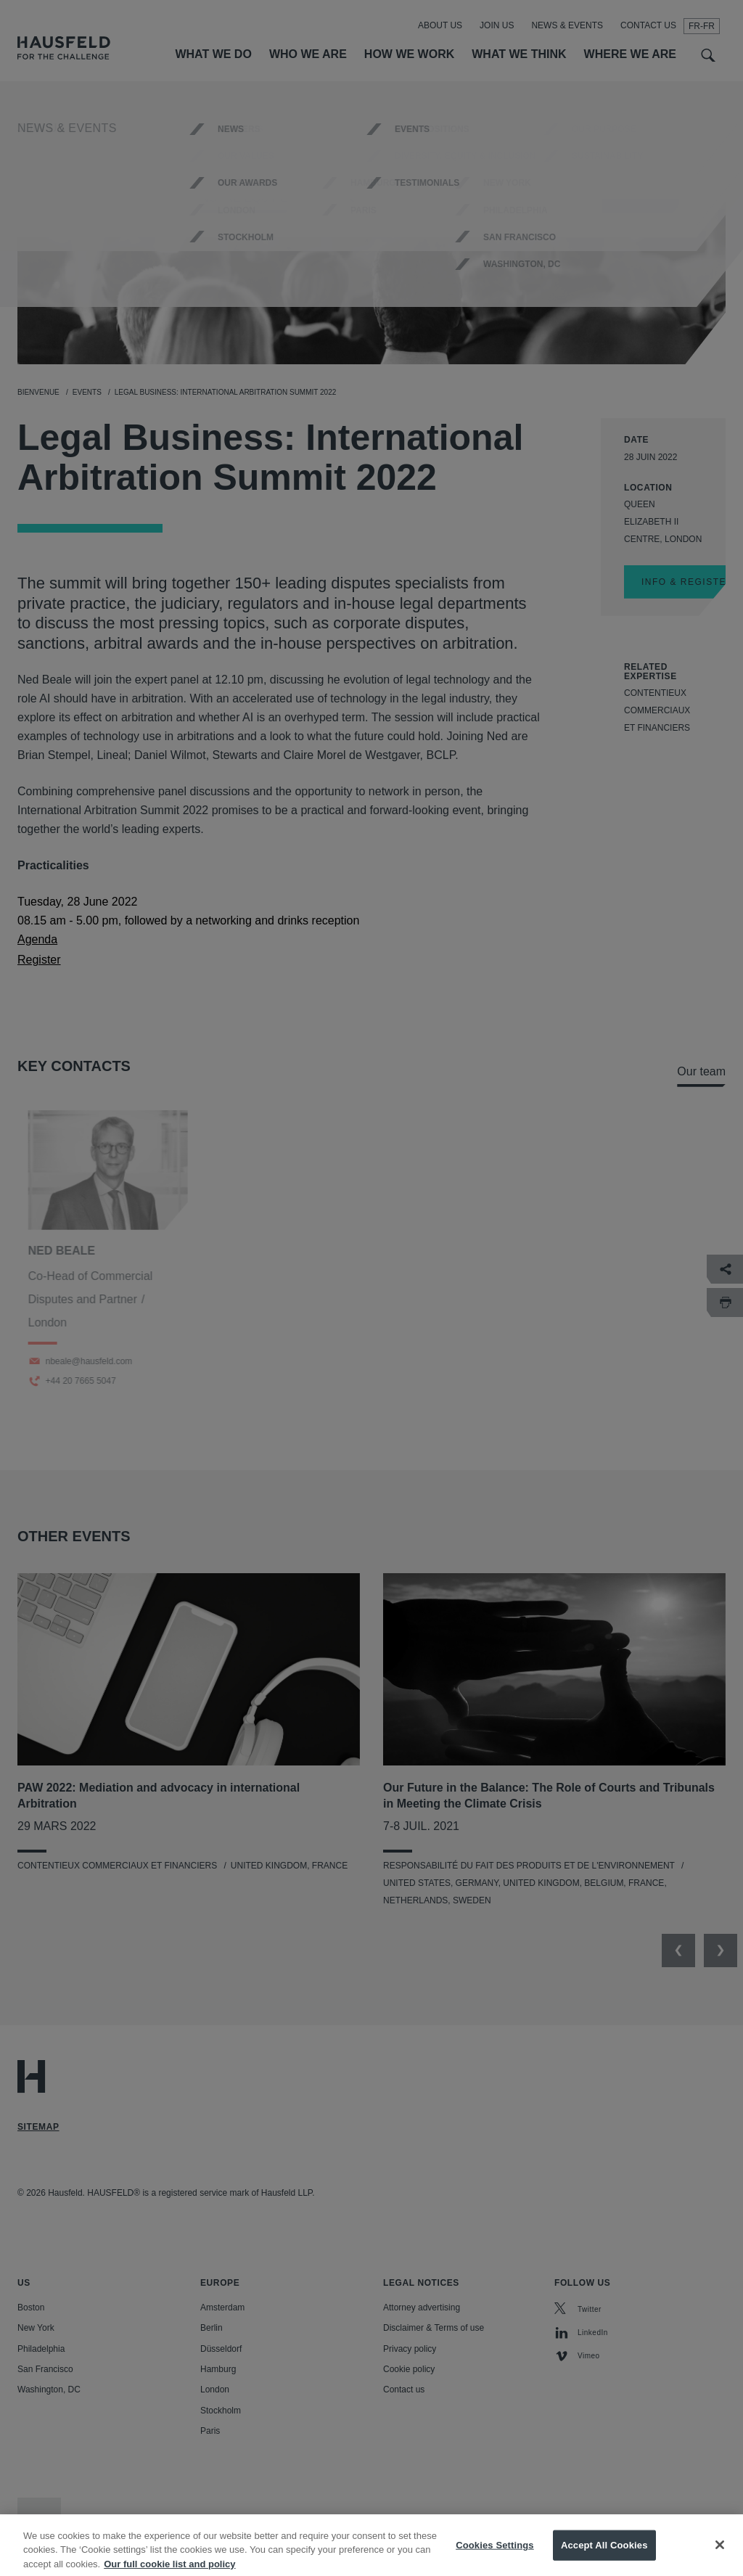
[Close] (720, 2559)
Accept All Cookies (604, 2559)
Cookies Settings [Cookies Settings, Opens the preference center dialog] (495, 2559)
